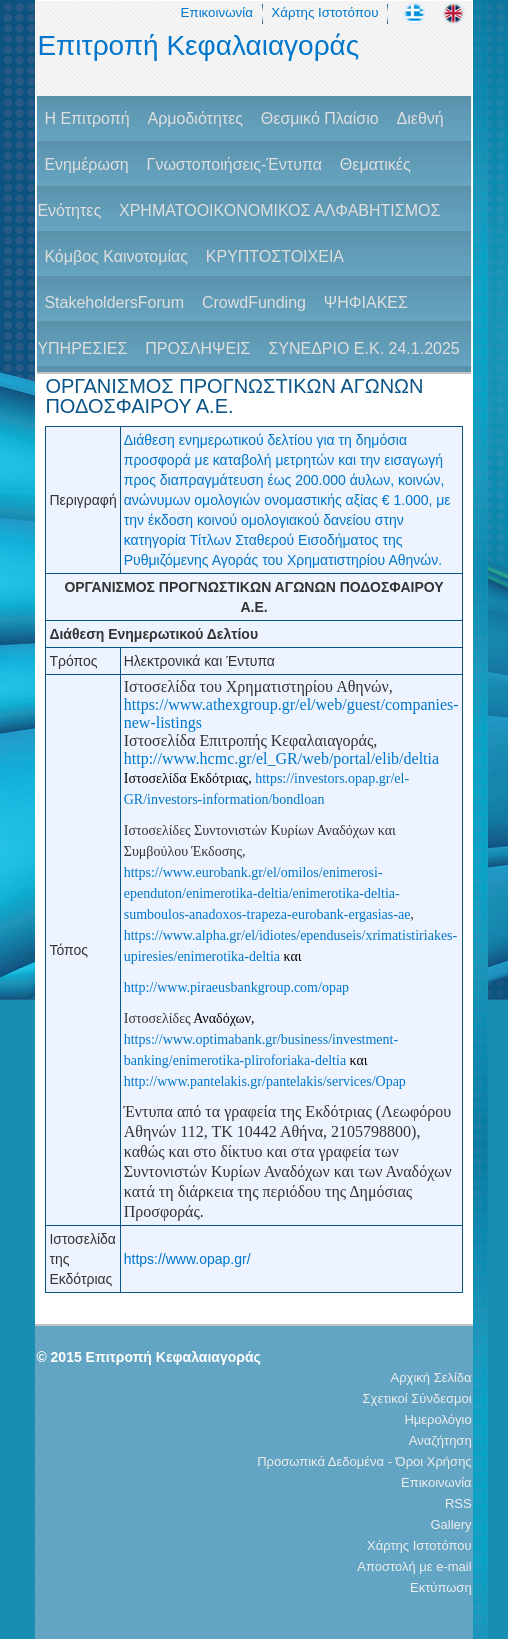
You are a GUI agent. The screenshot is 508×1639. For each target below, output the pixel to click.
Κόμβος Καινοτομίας (116, 256)
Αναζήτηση (440, 1440)
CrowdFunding (254, 302)
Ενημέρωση (86, 164)
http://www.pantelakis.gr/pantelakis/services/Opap (265, 1081)
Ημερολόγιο (437, 1419)
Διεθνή (420, 118)
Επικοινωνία (217, 12)
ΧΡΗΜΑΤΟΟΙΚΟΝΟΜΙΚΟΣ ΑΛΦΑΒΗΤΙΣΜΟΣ (279, 210)
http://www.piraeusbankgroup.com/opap (236, 987)
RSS (458, 1503)
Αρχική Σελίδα (431, 1377)
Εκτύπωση (441, 1587)
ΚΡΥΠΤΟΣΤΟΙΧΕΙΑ (275, 256)
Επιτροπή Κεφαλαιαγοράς (198, 45)
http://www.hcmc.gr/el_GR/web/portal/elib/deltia (281, 758)
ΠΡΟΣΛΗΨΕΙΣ (197, 348)
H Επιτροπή (86, 118)
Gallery (450, 1524)
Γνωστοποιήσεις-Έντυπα (234, 164)
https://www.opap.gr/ (187, 1259)
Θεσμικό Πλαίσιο (320, 118)
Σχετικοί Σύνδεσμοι (417, 1398)
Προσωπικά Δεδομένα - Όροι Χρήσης (364, 1461)
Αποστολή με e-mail (414, 1566)
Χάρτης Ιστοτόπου (324, 12)
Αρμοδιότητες (195, 118)
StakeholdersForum (114, 302)
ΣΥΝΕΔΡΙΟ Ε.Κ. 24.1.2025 (363, 348)
